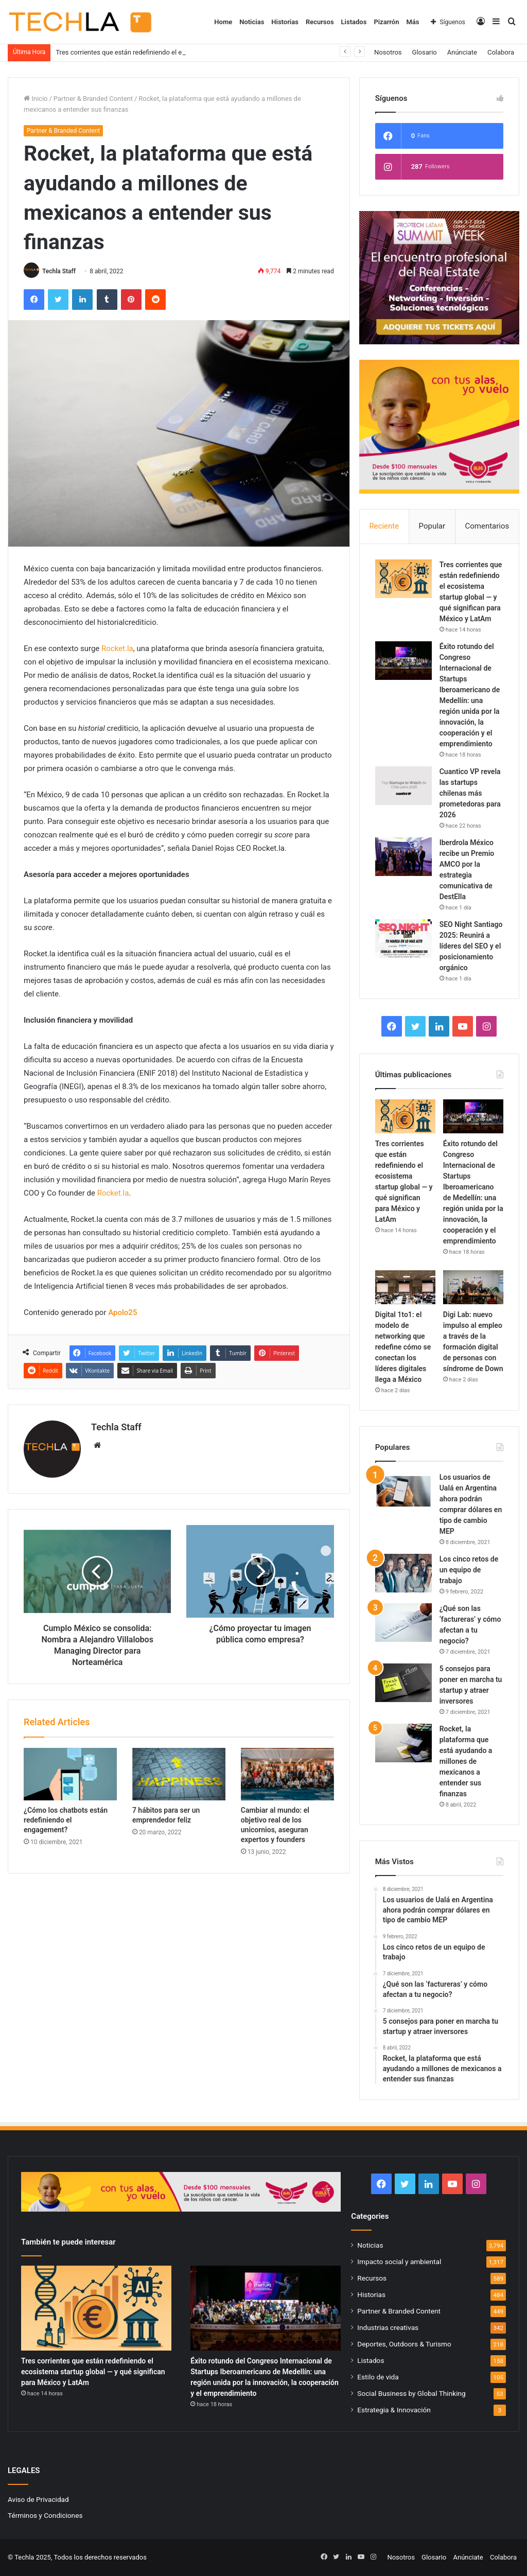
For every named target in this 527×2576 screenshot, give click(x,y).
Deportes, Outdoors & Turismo (404, 2344)
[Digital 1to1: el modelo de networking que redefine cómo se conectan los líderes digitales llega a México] (405, 1287)
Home (223, 22)
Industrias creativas (387, 2327)
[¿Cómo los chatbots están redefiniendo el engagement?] (70, 1774)
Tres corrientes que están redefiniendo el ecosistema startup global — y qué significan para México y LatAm (93, 2372)
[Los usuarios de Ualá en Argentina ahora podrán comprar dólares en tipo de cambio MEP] (403, 1491)
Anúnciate (462, 52)
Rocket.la (117, 648)
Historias (284, 22)
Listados (354, 22)
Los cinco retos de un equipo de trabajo (469, 1570)
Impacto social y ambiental (399, 2261)
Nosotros (387, 52)
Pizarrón (386, 22)
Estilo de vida (377, 2377)
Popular (432, 526)
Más (412, 22)
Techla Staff (59, 271)
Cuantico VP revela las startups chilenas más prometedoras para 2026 (470, 793)
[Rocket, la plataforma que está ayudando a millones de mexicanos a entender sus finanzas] (403, 1743)
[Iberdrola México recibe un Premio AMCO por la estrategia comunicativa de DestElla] (403, 856)
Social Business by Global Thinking (411, 2393)
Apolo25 (122, 1312)
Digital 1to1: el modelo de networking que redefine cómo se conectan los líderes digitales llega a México (403, 1346)
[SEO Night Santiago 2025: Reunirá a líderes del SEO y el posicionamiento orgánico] (403, 938)
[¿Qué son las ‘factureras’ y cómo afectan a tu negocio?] (403, 1622)
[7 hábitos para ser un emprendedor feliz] (178, 1774)
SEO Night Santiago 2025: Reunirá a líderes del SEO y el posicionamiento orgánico (471, 946)
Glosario (424, 52)
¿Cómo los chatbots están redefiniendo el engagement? (66, 1820)
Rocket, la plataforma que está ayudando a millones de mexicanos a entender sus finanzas (466, 1761)
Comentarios (487, 526)
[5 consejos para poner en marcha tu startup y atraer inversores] (403, 1682)
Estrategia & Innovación (394, 2410)
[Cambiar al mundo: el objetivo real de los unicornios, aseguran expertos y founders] (287, 1774)
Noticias (251, 22)
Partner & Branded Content (93, 98)
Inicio (35, 98)
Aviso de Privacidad (38, 2499)
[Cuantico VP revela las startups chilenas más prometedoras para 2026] (403, 785)
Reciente (384, 526)
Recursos (320, 22)
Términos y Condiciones (45, 2515)
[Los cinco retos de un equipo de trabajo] (403, 1573)
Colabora (500, 52)
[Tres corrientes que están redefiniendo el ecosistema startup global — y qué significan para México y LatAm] (403, 578)
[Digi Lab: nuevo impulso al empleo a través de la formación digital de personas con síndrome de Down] (473, 1287)
